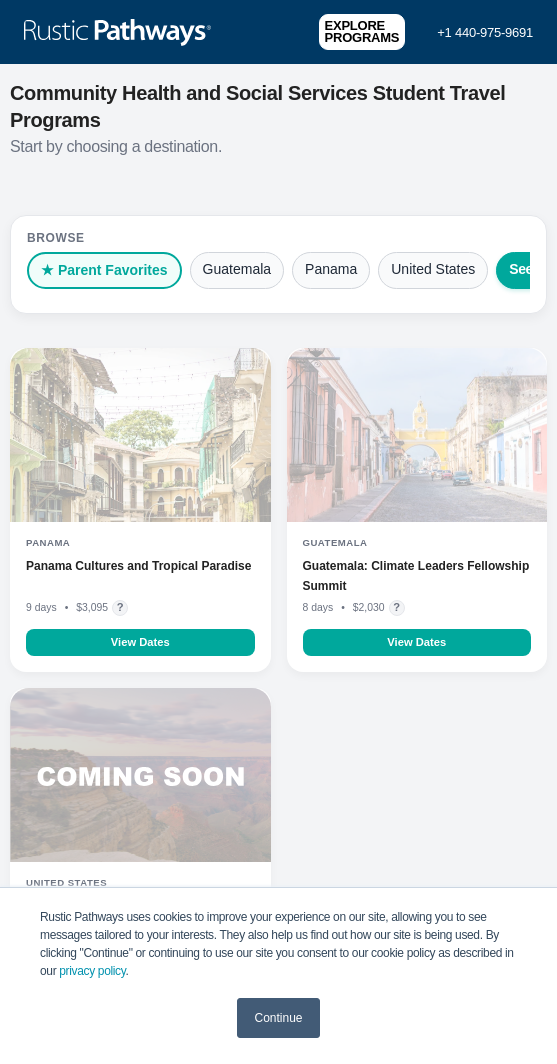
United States (433, 269)
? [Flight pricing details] (120, 607)
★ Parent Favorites (104, 270)
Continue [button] (278, 1018)
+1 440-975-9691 (485, 32)
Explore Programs (362, 31)
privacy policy (92, 971)
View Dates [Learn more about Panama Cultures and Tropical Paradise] (140, 642)
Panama (331, 269)
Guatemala (237, 269)
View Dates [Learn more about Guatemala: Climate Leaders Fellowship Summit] (416, 642)
